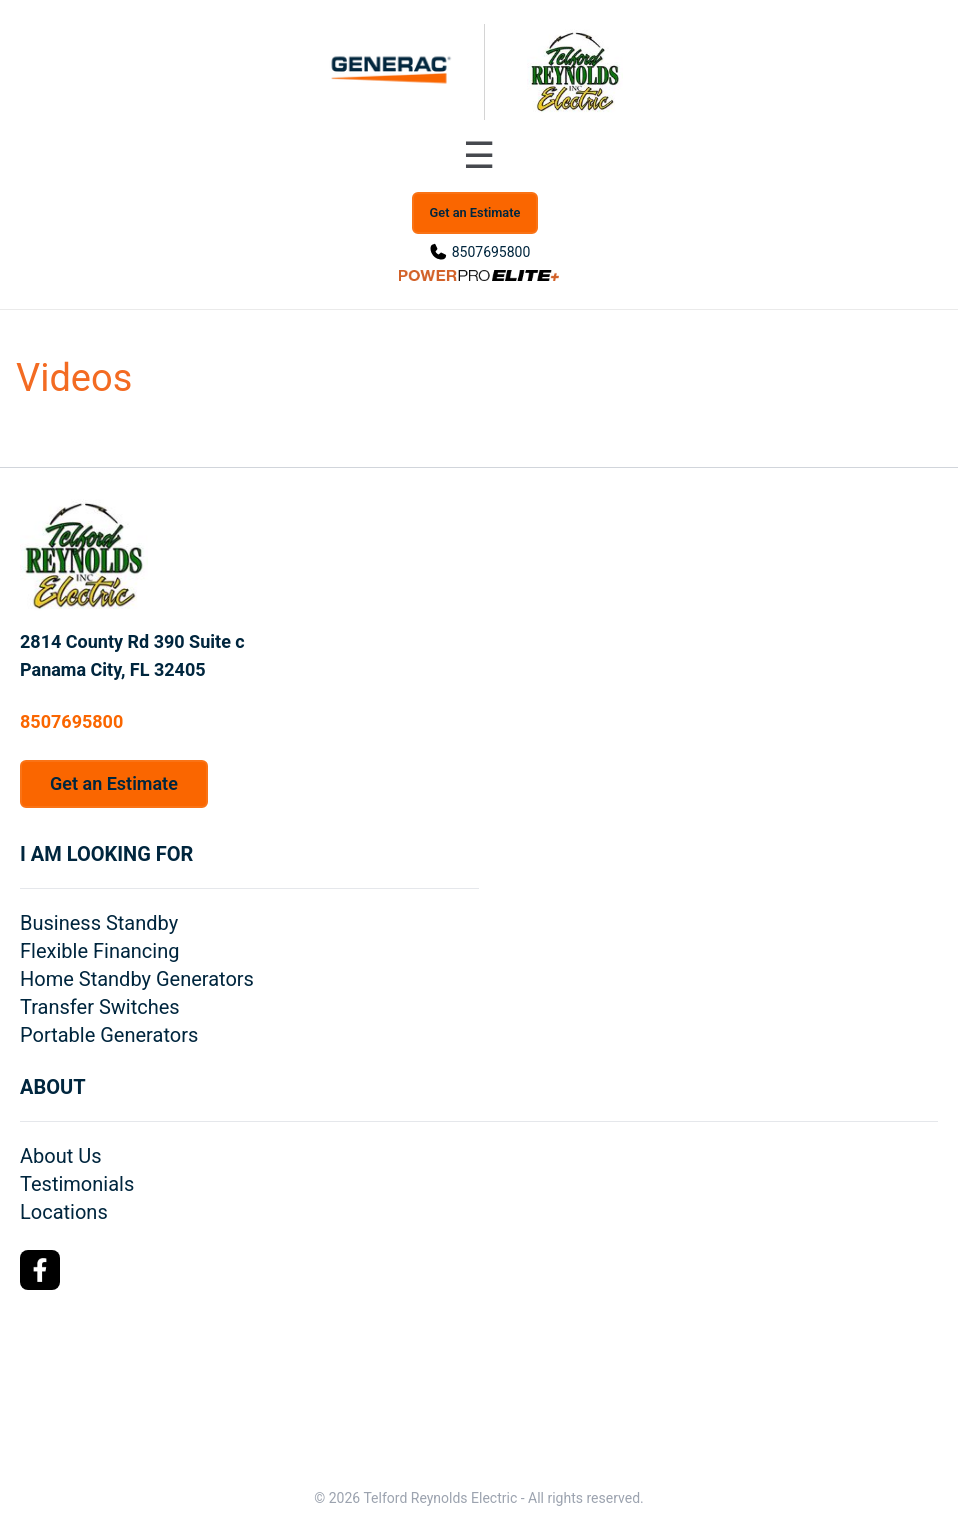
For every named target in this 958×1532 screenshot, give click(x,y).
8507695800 (491, 252)
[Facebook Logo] (40, 1270)
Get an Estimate (475, 212)
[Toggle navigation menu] (479, 156)
